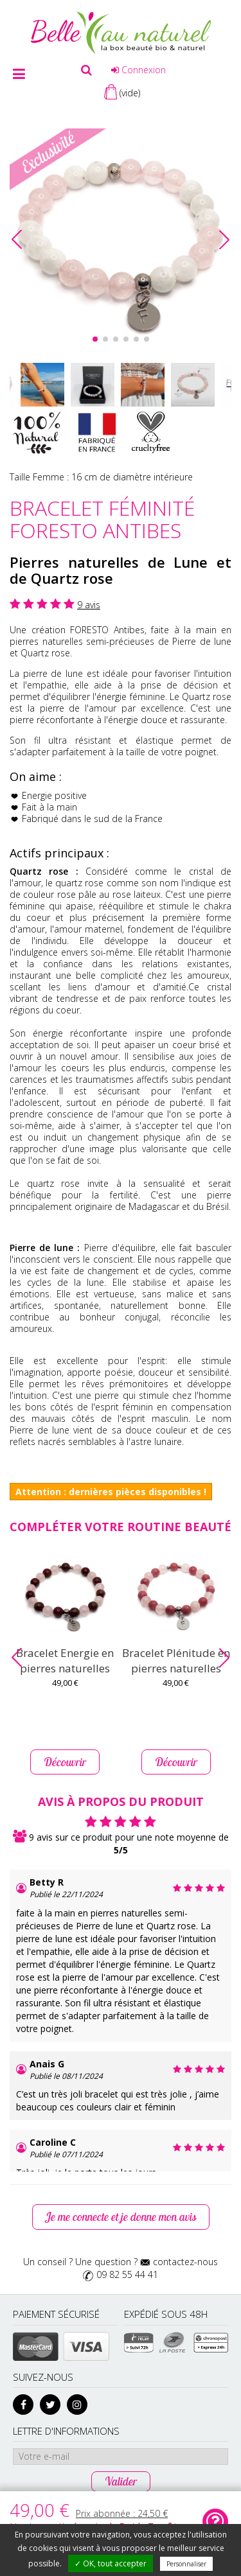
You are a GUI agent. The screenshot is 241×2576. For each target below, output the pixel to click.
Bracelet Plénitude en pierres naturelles (176, 1660)
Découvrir (65, 1762)
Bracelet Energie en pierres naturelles (65, 1660)
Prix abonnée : (122, 2513)
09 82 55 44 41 (127, 2274)
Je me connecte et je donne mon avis (121, 2216)
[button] (224, 239)
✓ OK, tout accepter (111, 2563)
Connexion (138, 70)
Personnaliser (186, 2563)
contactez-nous (185, 2262)
